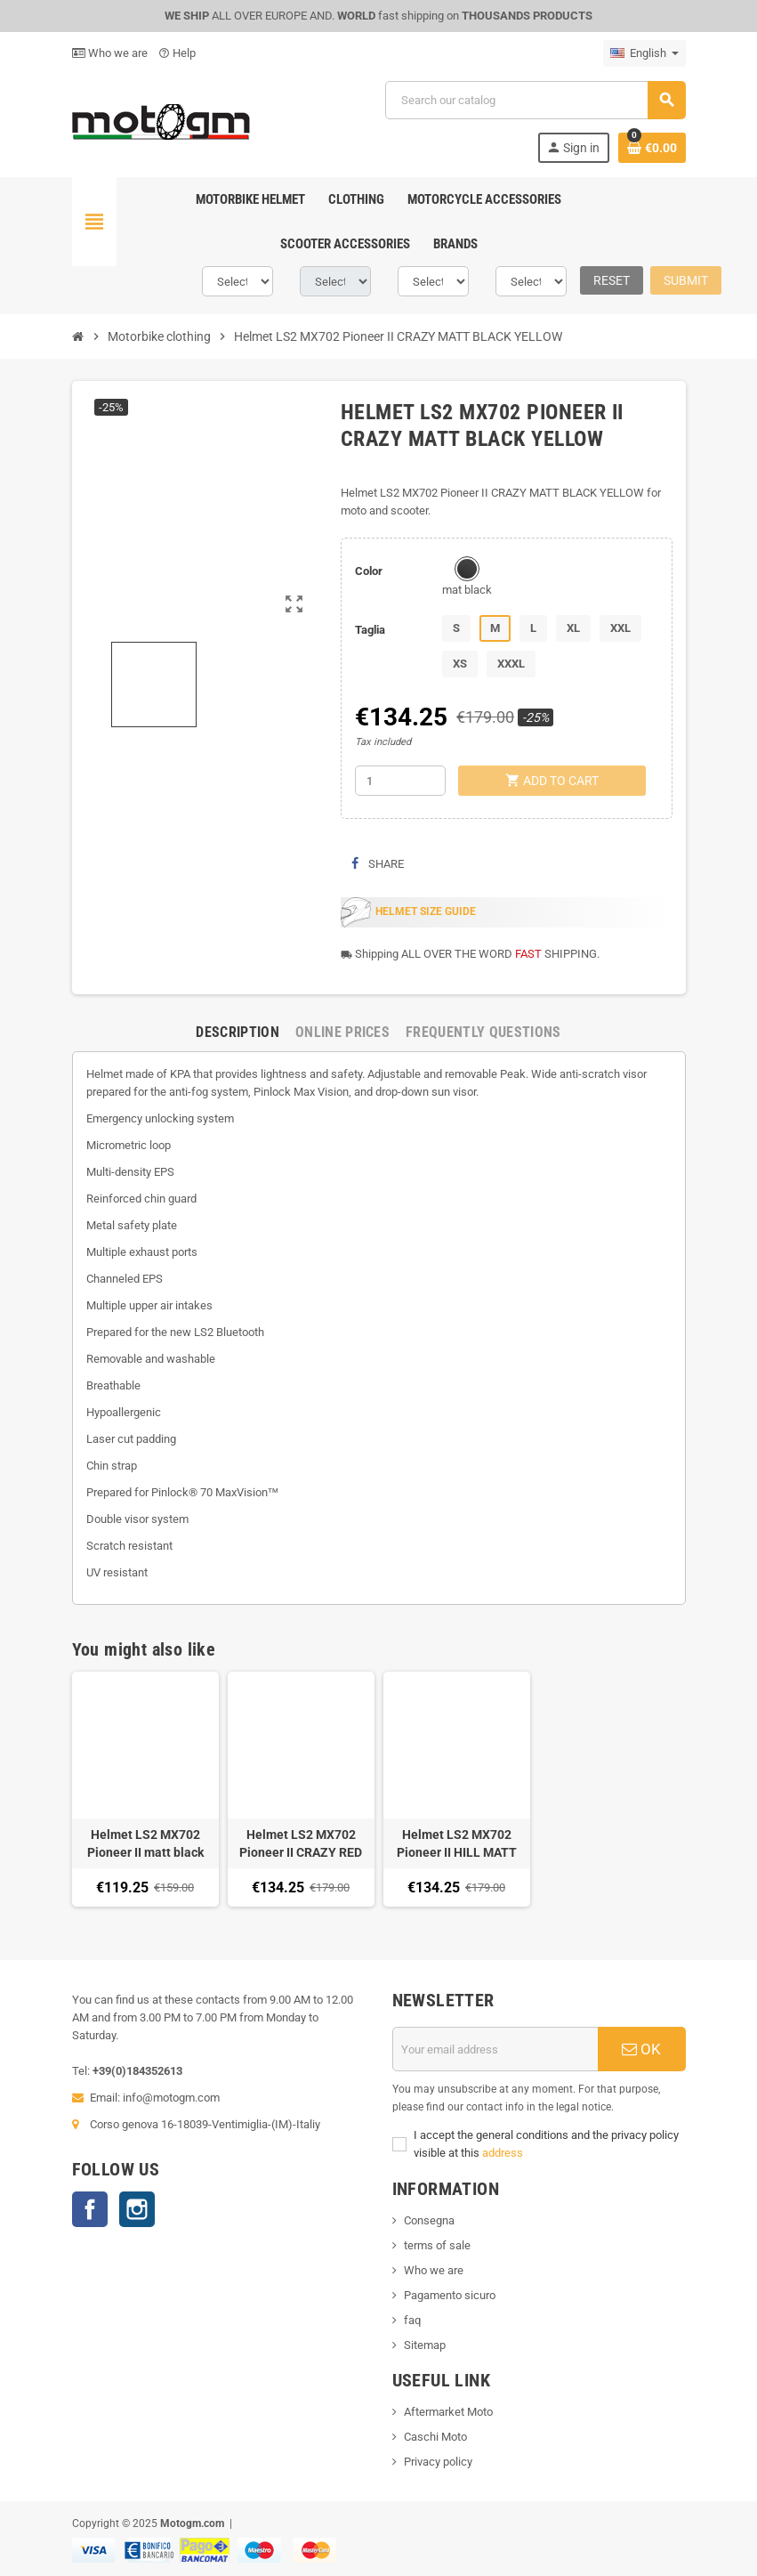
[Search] (534, 100)
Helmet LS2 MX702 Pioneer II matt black (145, 1843)
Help (177, 53)
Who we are (110, 53)
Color (369, 571)
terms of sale (437, 2245)
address (502, 2152)
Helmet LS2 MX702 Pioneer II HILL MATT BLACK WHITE (457, 1844)
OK (641, 2049)
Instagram (137, 2209)
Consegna (429, 2220)
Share (377, 864)
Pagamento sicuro (449, 2295)
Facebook (90, 2209)
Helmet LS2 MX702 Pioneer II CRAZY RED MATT (300, 1844)
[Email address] (495, 2049)
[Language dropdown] (644, 53)
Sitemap (425, 2345)
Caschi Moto (435, 2436)
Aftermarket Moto (448, 2411)
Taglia (370, 629)
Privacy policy (438, 2461)
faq (412, 2320)
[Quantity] (400, 781)
